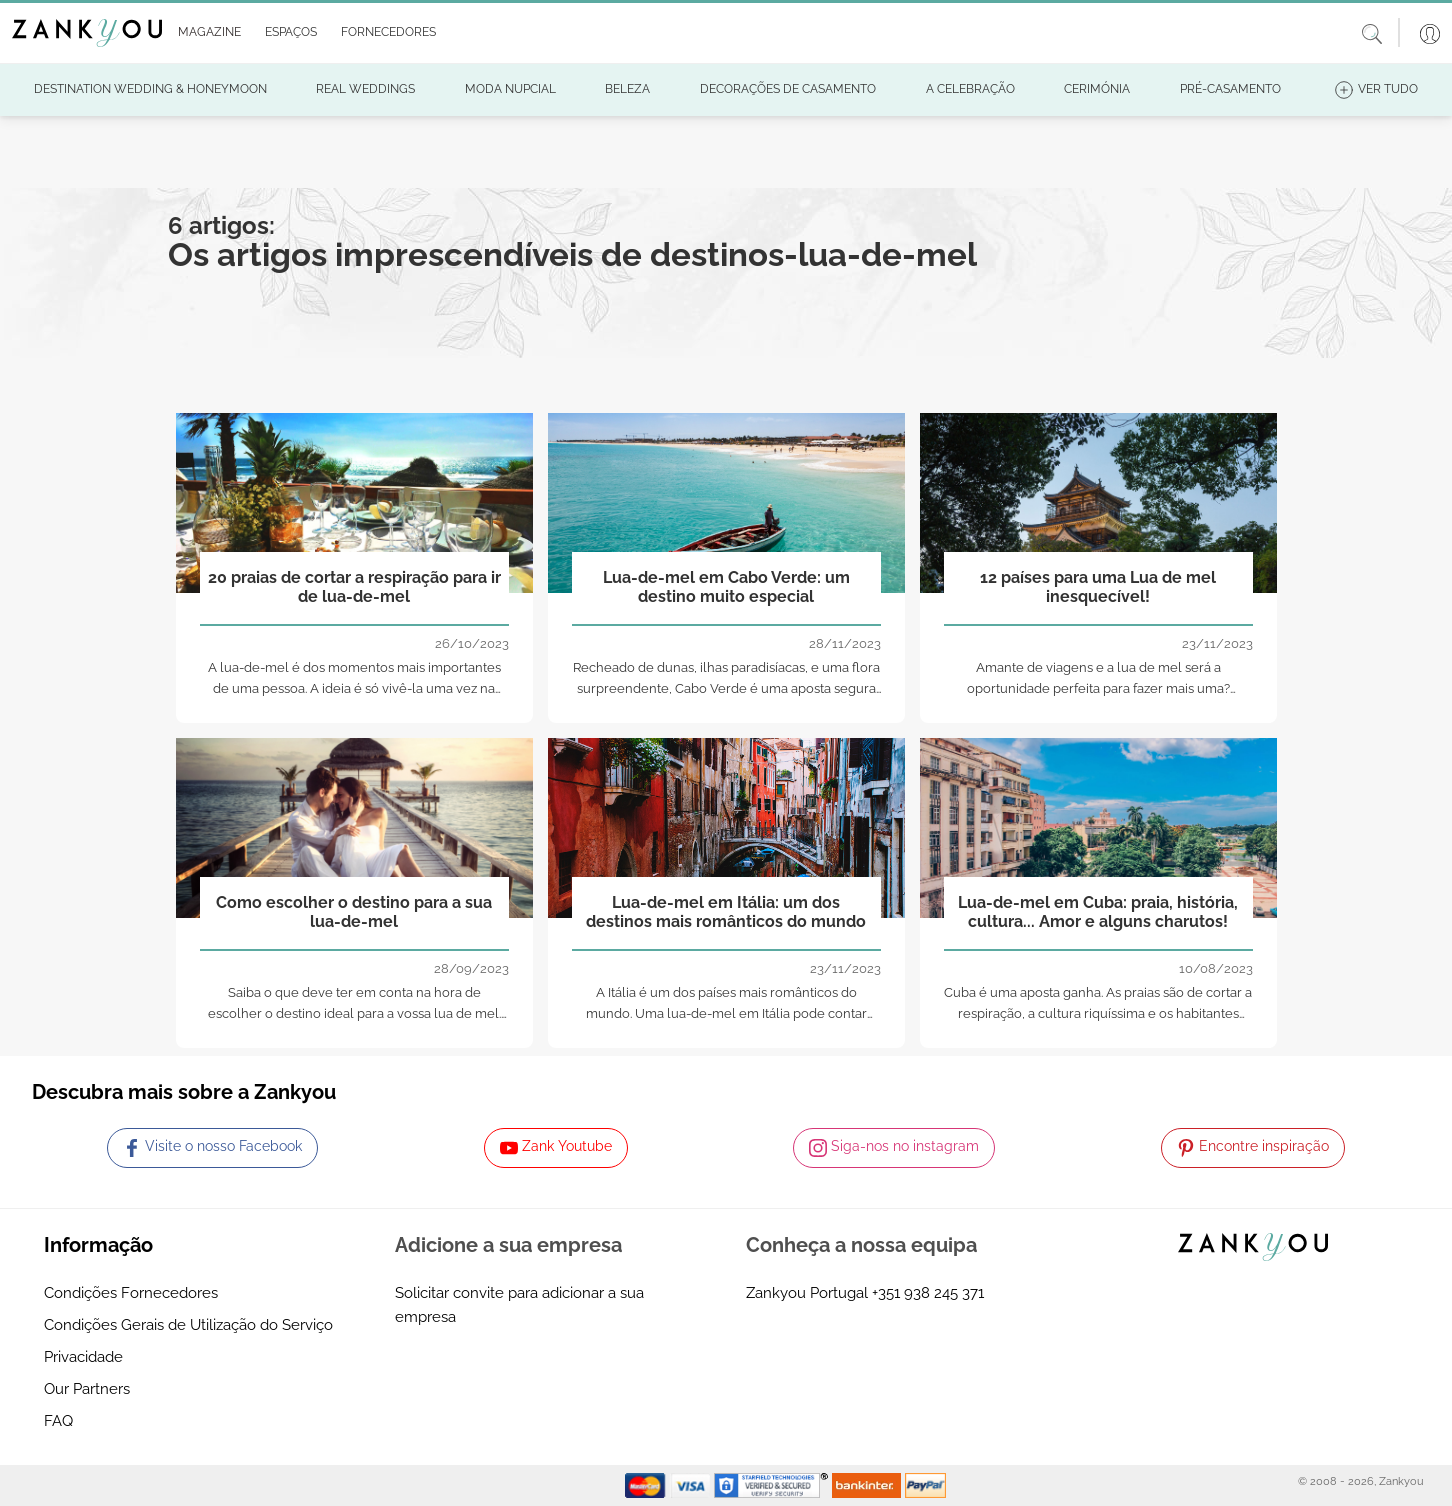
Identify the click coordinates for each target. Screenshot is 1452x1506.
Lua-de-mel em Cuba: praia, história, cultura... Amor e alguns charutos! (1098, 912)
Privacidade (83, 1357)
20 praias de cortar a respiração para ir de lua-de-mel (354, 587)
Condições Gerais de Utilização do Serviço (188, 1325)
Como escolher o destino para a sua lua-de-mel (354, 912)
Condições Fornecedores (131, 1293)
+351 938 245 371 (928, 1293)
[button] (205, 33)
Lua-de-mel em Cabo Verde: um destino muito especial (726, 587)
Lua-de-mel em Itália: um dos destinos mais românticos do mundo (726, 912)
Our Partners (87, 1389)
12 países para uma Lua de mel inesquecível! (1098, 587)
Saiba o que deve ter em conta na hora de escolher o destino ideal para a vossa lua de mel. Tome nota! (354, 1013)
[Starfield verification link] (773, 1485)
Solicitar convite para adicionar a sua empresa (519, 1305)
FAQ (58, 1421)
